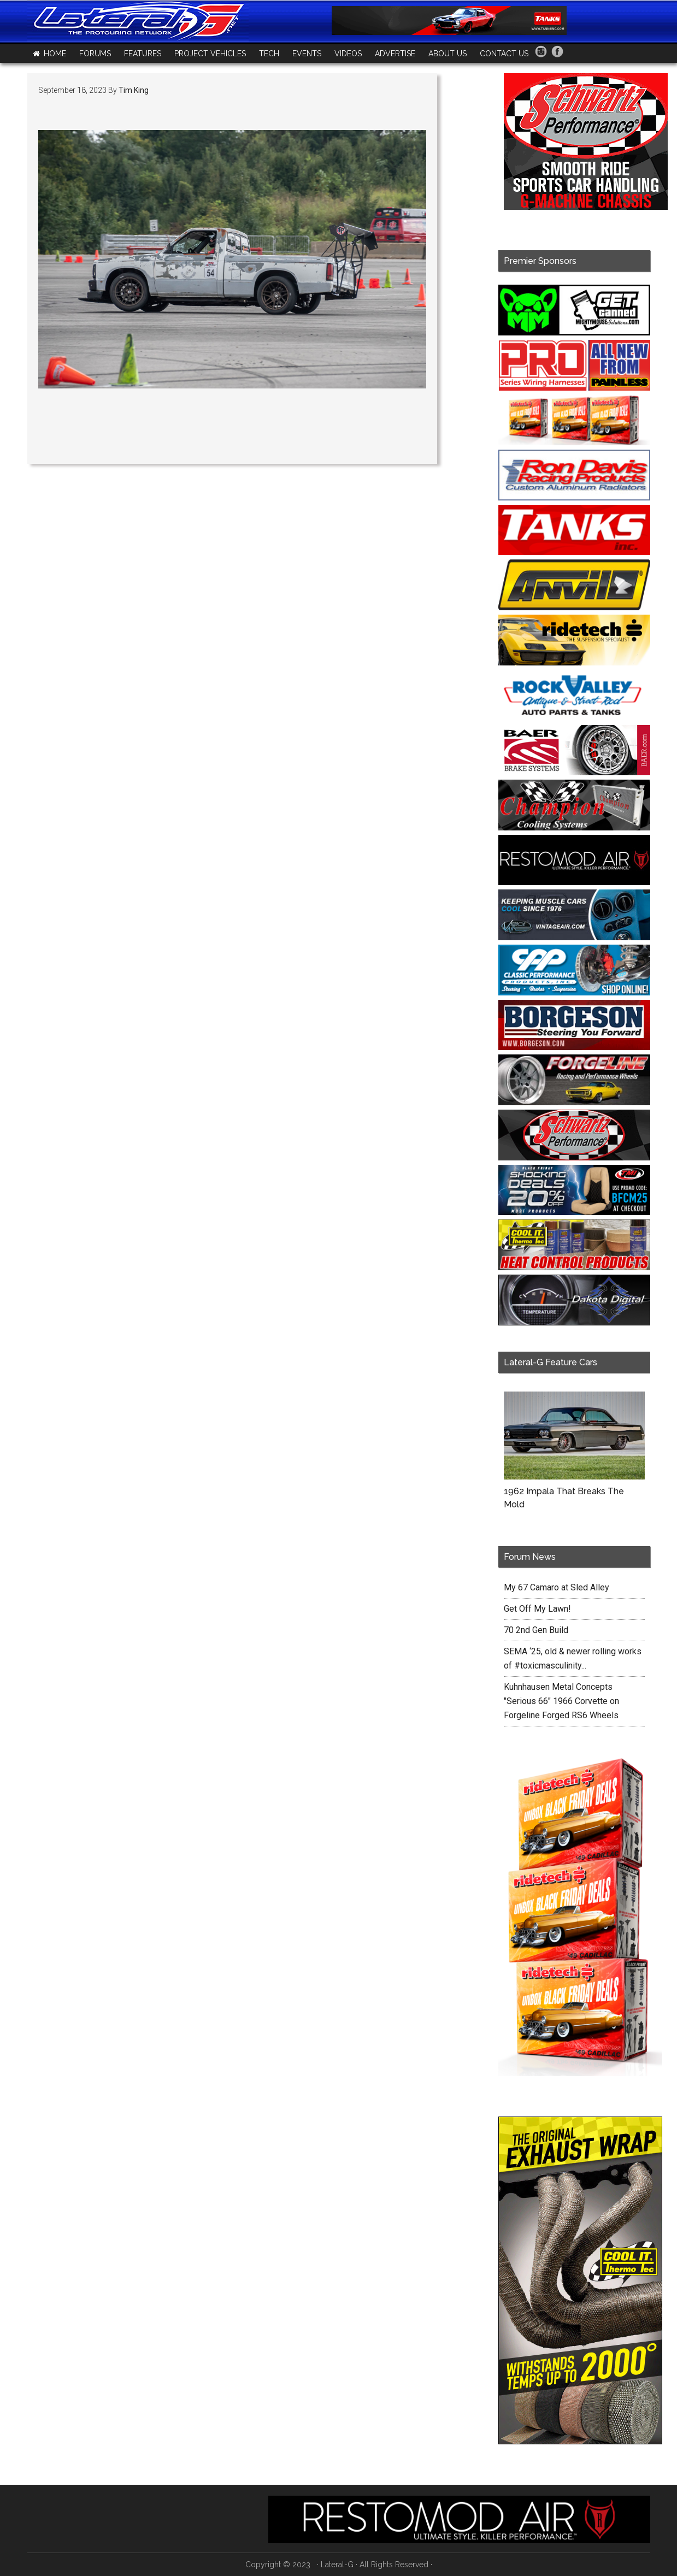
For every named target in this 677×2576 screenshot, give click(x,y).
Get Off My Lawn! (537, 1609)
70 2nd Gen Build (536, 1630)
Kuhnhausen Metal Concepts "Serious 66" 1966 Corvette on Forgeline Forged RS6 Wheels (561, 1701)
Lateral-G (337, 2564)
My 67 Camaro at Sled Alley (556, 1587)
